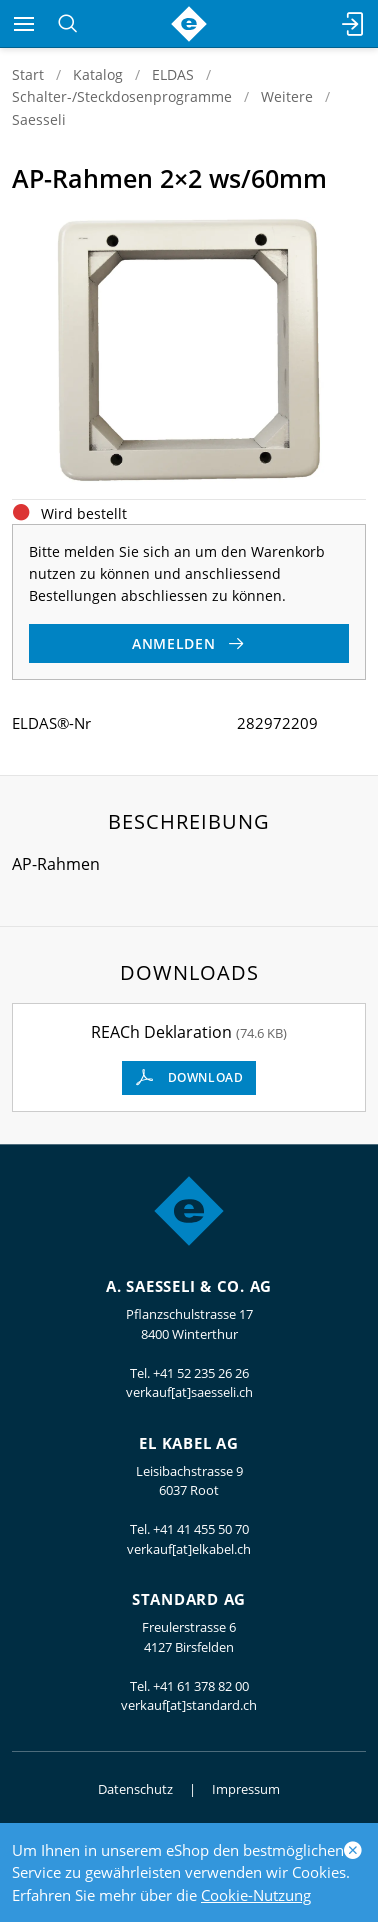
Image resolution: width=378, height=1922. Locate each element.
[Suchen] (67, 24)
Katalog (98, 74)
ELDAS (173, 74)
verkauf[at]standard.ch (189, 1705)
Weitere (287, 96)
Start (28, 74)
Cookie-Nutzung (256, 1895)
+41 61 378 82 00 (201, 1686)
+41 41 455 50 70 (201, 1529)
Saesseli (39, 119)
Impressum (246, 1789)
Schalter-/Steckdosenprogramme (122, 96)
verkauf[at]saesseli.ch (189, 1392)
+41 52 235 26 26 (201, 1373)
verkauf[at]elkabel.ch (189, 1549)
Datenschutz (135, 1789)
